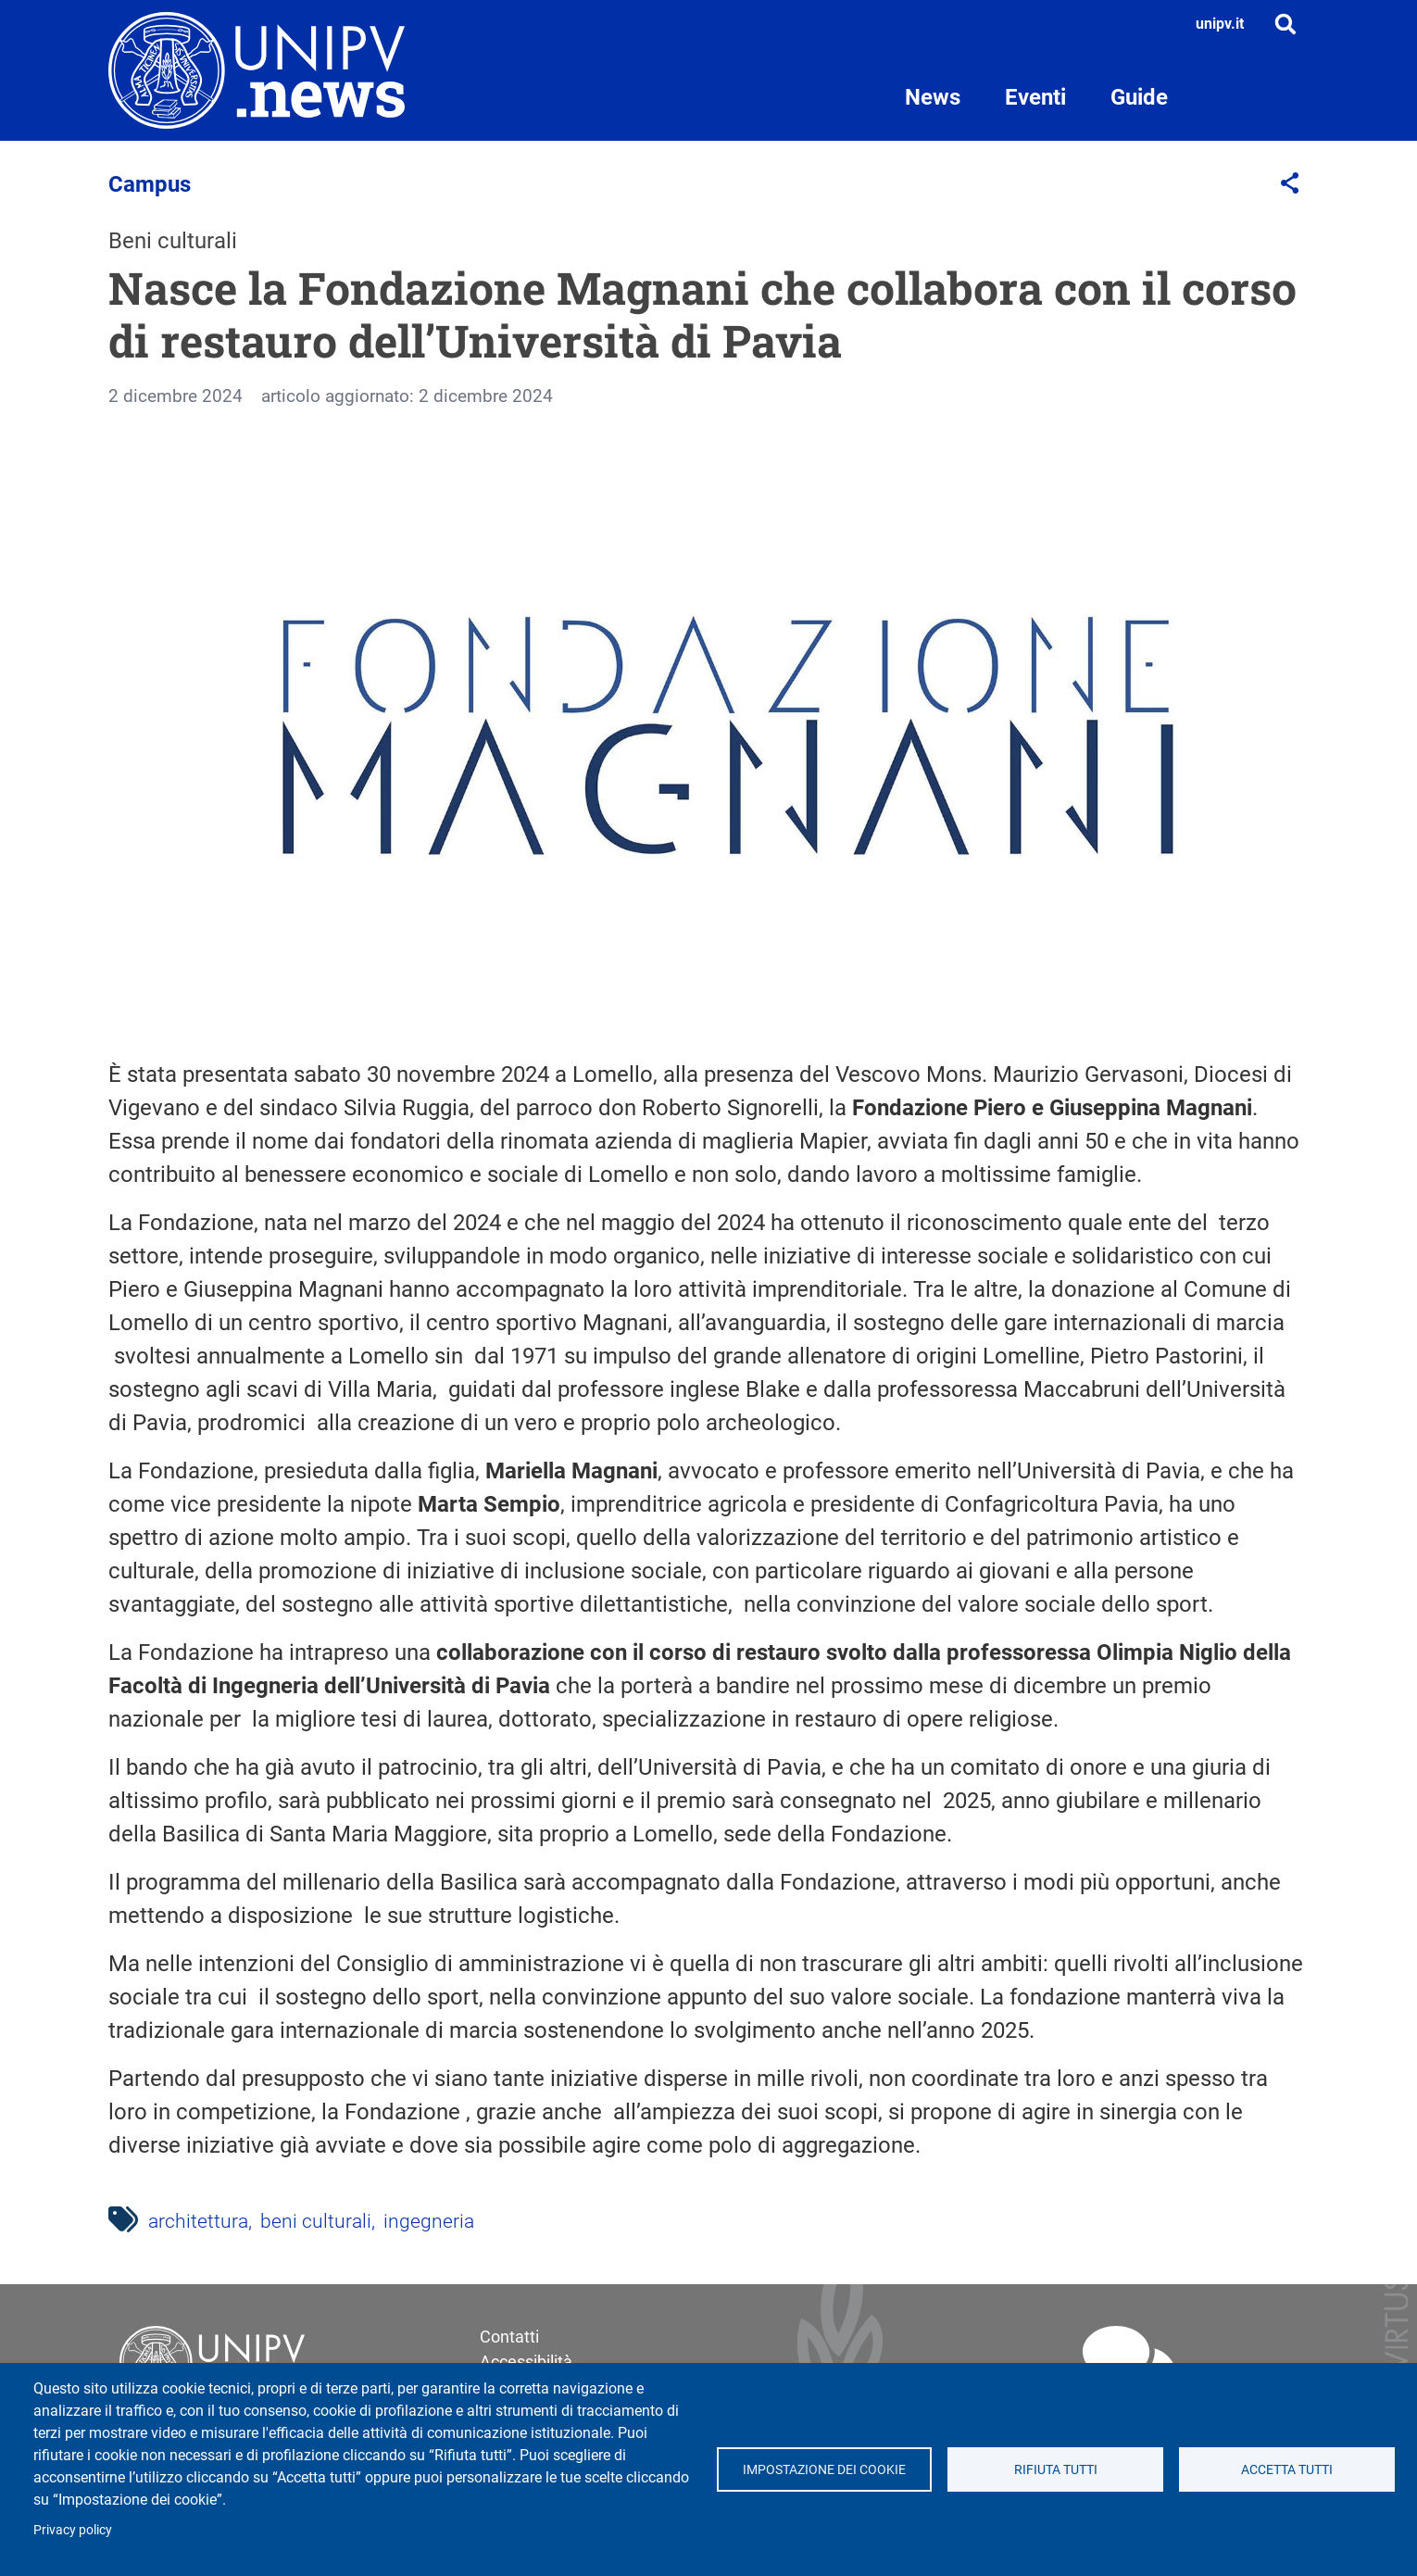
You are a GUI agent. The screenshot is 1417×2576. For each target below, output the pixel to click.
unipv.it (1220, 23)
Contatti (509, 2336)
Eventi (1035, 97)
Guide (1139, 97)
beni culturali (315, 2221)
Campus (149, 184)
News (932, 97)
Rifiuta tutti (1055, 2469)
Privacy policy (72, 2529)
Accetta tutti (1287, 2469)
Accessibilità (526, 2361)
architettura (198, 2221)
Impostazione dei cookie (824, 2469)
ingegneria (428, 2221)
